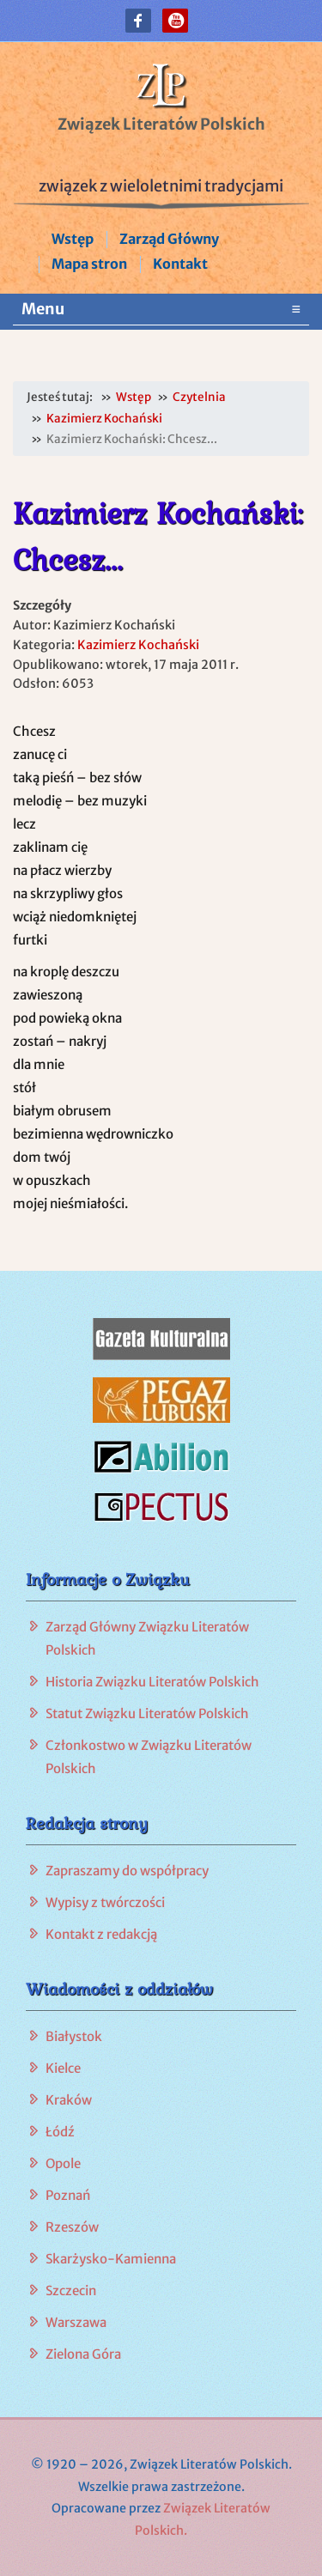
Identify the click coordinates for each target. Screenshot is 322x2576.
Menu (161, 309)
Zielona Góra (83, 2354)
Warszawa (76, 2322)
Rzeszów (72, 2227)
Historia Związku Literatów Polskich (152, 1682)
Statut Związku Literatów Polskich (147, 1713)
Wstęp (73, 238)
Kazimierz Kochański (138, 645)
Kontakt (180, 263)
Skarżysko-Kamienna (111, 2259)
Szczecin (71, 2290)
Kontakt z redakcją (101, 1934)
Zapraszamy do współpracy (127, 1870)
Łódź (60, 2131)
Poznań (68, 2195)
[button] (138, 21)
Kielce (63, 2068)
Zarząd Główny (169, 238)
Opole (63, 2163)
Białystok (74, 2036)
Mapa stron (89, 263)
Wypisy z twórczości (105, 1902)
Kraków (69, 2100)
